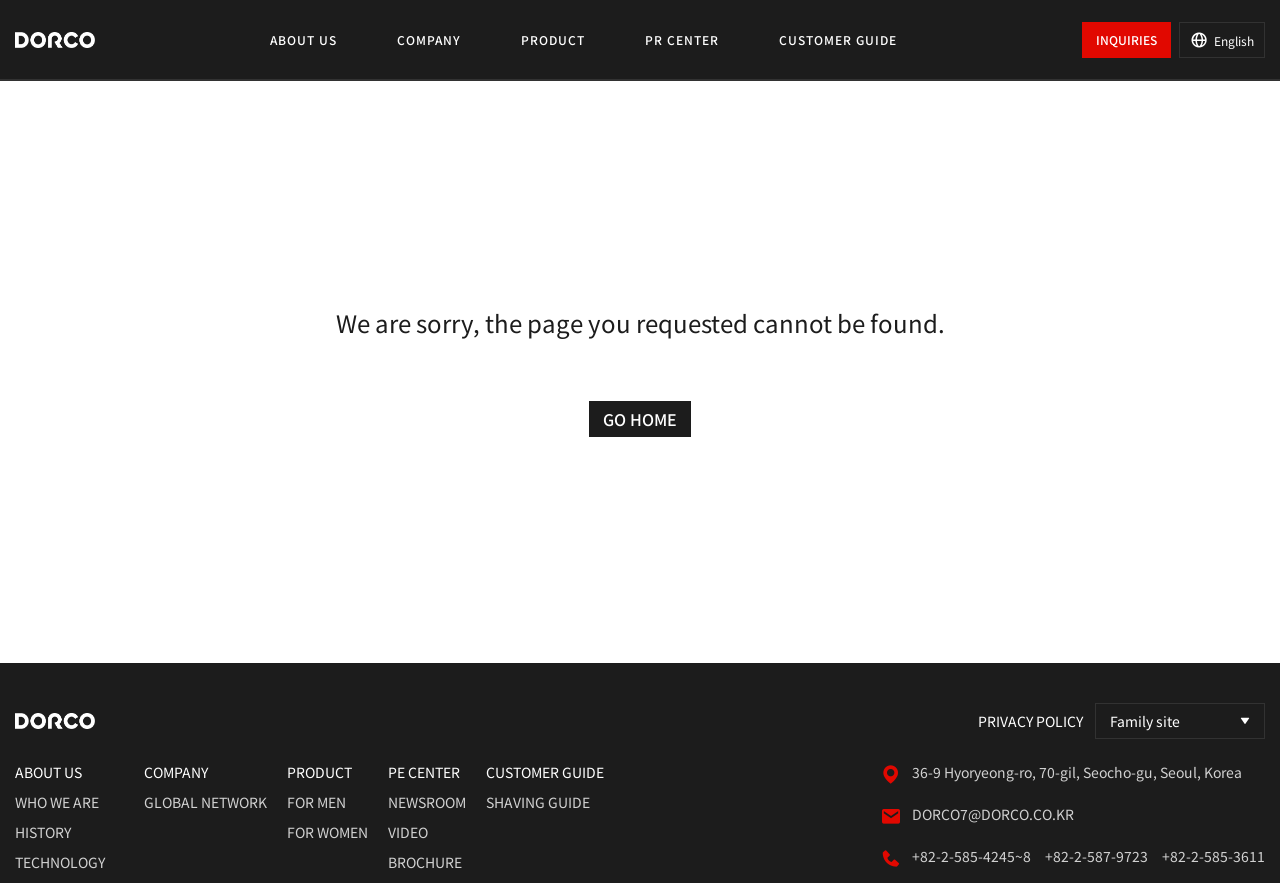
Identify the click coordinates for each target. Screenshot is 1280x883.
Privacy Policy (1030, 721)
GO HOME (640, 419)
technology (60, 862)
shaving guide (538, 802)
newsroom (427, 802)
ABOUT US (303, 39)
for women (327, 832)
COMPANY (429, 39)
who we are (57, 802)
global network (205, 802)
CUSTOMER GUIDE (838, 39)
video (408, 832)
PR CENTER (682, 39)
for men (316, 802)
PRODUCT (553, 39)
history (43, 832)
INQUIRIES (1126, 39)
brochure (425, 862)
